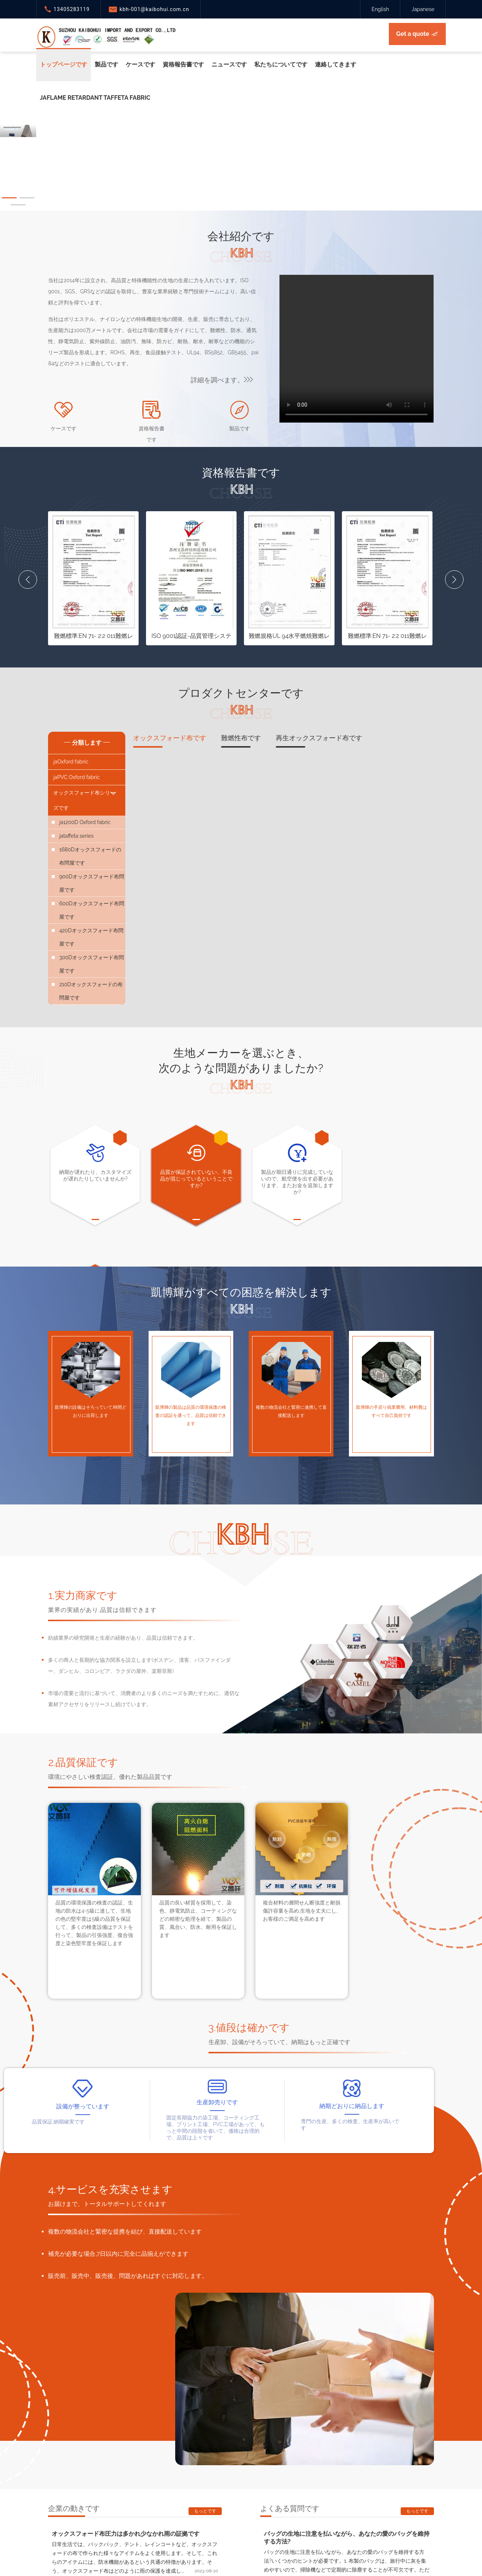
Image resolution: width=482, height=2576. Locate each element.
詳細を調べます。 (222, 380)
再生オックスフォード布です (319, 741)
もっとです (205, 2511)
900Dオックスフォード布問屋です (91, 883)
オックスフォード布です (169, 741)
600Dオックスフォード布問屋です (91, 910)
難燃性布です (241, 741)
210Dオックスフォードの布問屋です (91, 991)
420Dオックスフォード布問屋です (91, 937)
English (380, 9)
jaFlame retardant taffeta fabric (95, 97)
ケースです (140, 64)
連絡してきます (335, 64)
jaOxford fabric (70, 762)
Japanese (422, 9)
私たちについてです (281, 64)
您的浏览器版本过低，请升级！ (356, 349)
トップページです (63, 64)
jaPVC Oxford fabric (76, 777)
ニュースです (229, 64)
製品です (106, 64)
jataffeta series (76, 836)
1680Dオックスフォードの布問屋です (90, 856)
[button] (9, 197)
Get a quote (412, 33)
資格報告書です (183, 64)
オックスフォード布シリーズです (86, 799)
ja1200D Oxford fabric (84, 822)
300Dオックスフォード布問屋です (91, 964)
